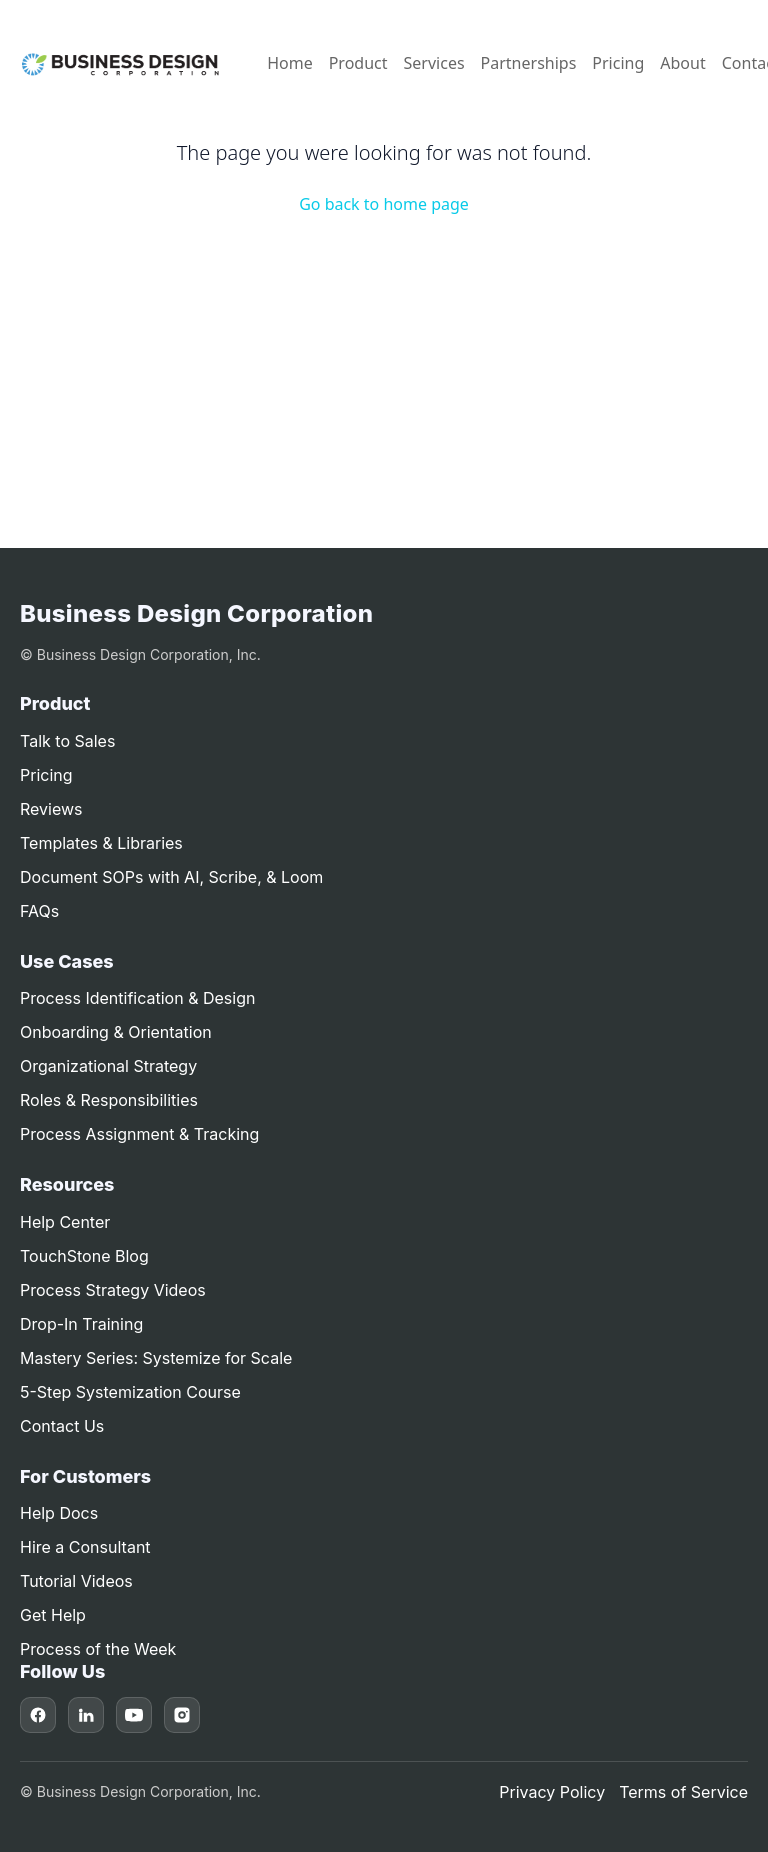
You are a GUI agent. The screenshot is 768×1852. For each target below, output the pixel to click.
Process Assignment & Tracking (139, 1134)
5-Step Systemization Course (130, 1392)
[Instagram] (182, 1715)
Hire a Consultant (85, 1547)
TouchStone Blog (84, 1256)
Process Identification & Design (137, 998)
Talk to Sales (67, 741)
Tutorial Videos (76, 1581)
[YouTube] (134, 1715)
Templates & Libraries (101, 843)
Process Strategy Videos (113, 1290)
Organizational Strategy (108, 1066)
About (682, 63)
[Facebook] (38, 1715)
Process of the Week (98, 1649)
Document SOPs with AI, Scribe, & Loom (171, 877)
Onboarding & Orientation (116, 1032)
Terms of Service (683, 1792)
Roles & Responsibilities (109, 1100)
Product (358, 63)
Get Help (53, 1615)
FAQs (39, 911)
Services (434, 63)
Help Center (65, 1222)
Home (290, 63)
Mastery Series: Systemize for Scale (156, 1358)
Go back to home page (384, 204)
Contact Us (62, 1426)
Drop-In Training (81, 1324)
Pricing (618, 63)
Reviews (51, 809)
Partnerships (529, 63)
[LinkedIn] (86, 1715)
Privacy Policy (552, 1792)
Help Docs (59, 1513)
